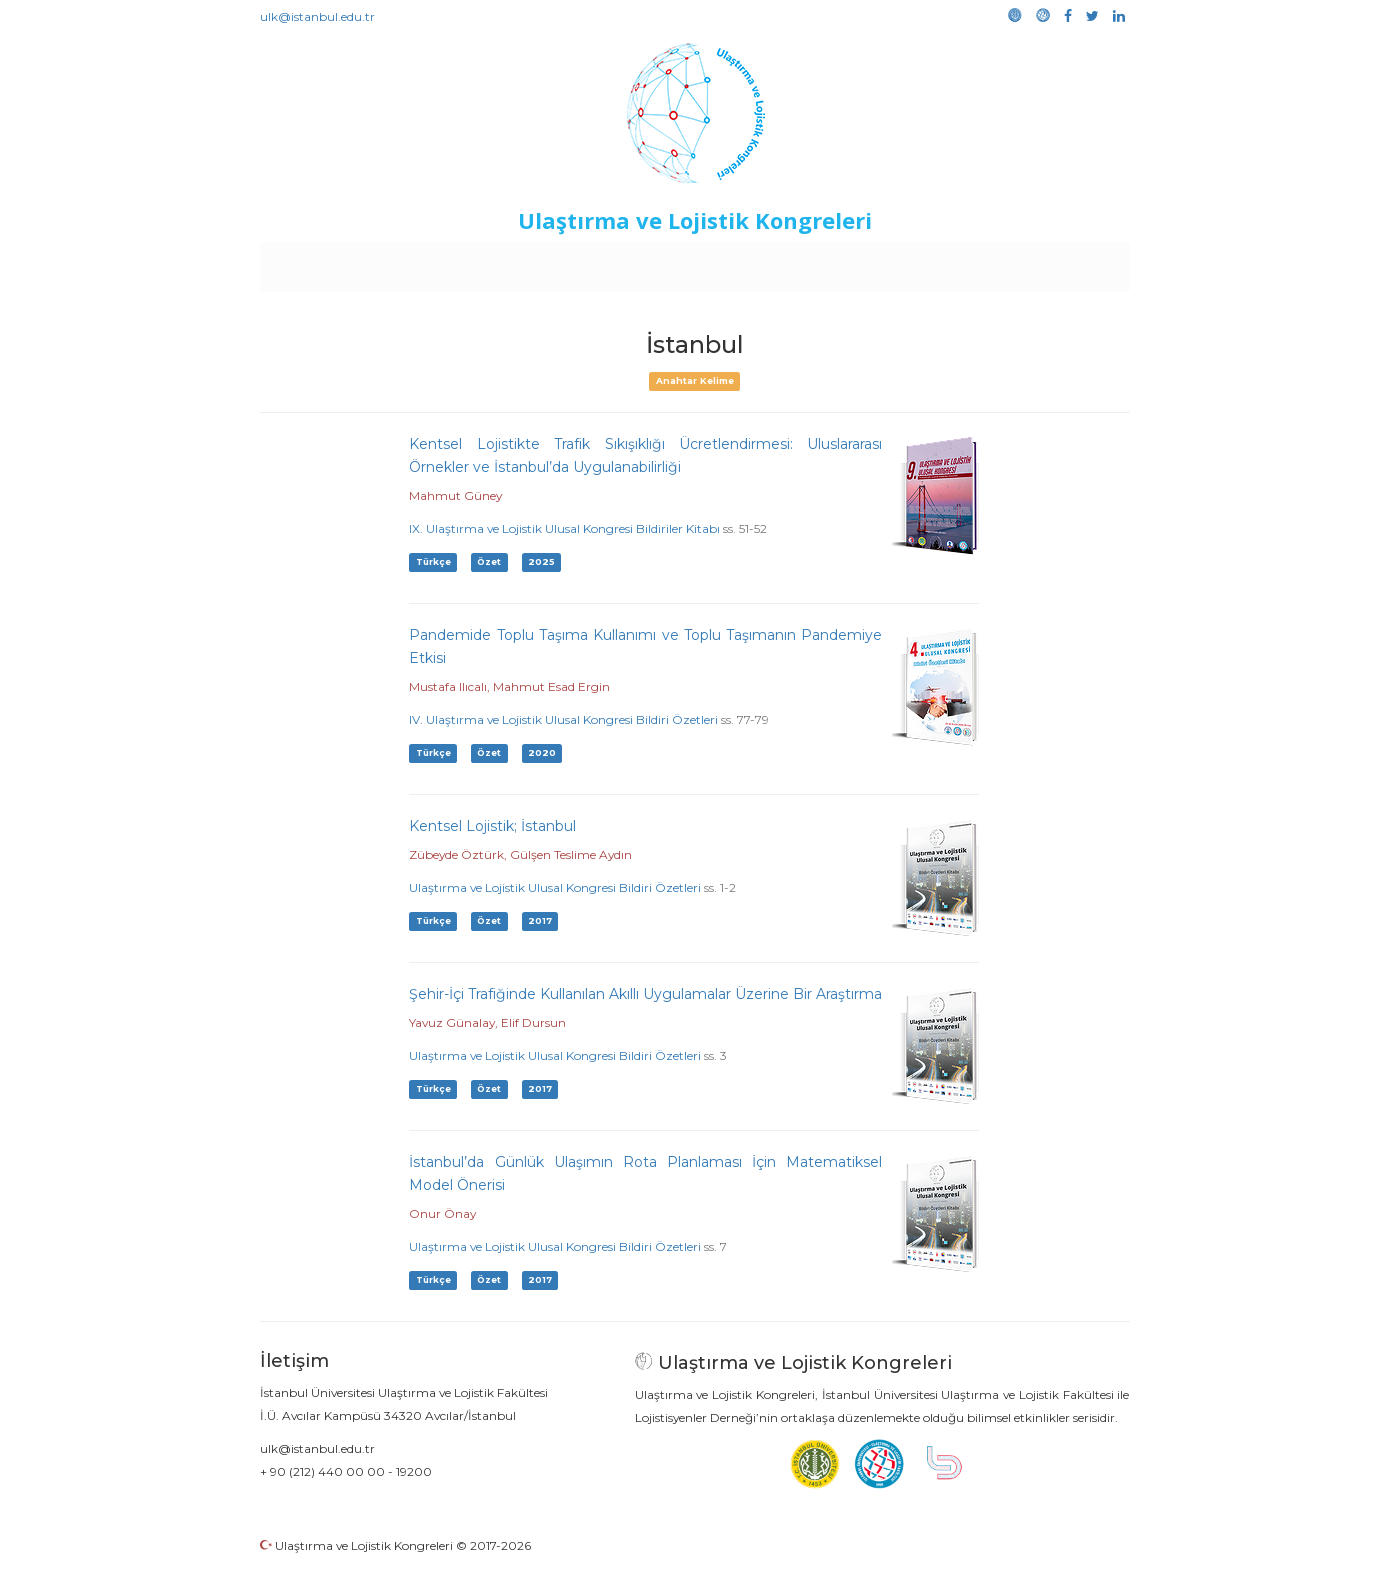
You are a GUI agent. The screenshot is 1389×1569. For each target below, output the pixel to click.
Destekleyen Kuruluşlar (535, 262)
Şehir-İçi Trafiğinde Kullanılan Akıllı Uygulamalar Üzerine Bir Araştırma (645, 994)
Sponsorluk (831, 262)
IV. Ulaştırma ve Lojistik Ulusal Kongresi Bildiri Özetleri (563, 719)
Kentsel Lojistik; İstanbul (492, 826)
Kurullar (415, 262)
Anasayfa (343, 262)
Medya (1053, 262)
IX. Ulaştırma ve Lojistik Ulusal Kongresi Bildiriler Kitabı (564, 528)
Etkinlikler (663, 262)
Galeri (995, 262)
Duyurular (745, 262)
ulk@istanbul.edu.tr (317, 16)
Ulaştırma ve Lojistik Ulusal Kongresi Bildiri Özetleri (555, 887)
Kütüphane (923, 262)
